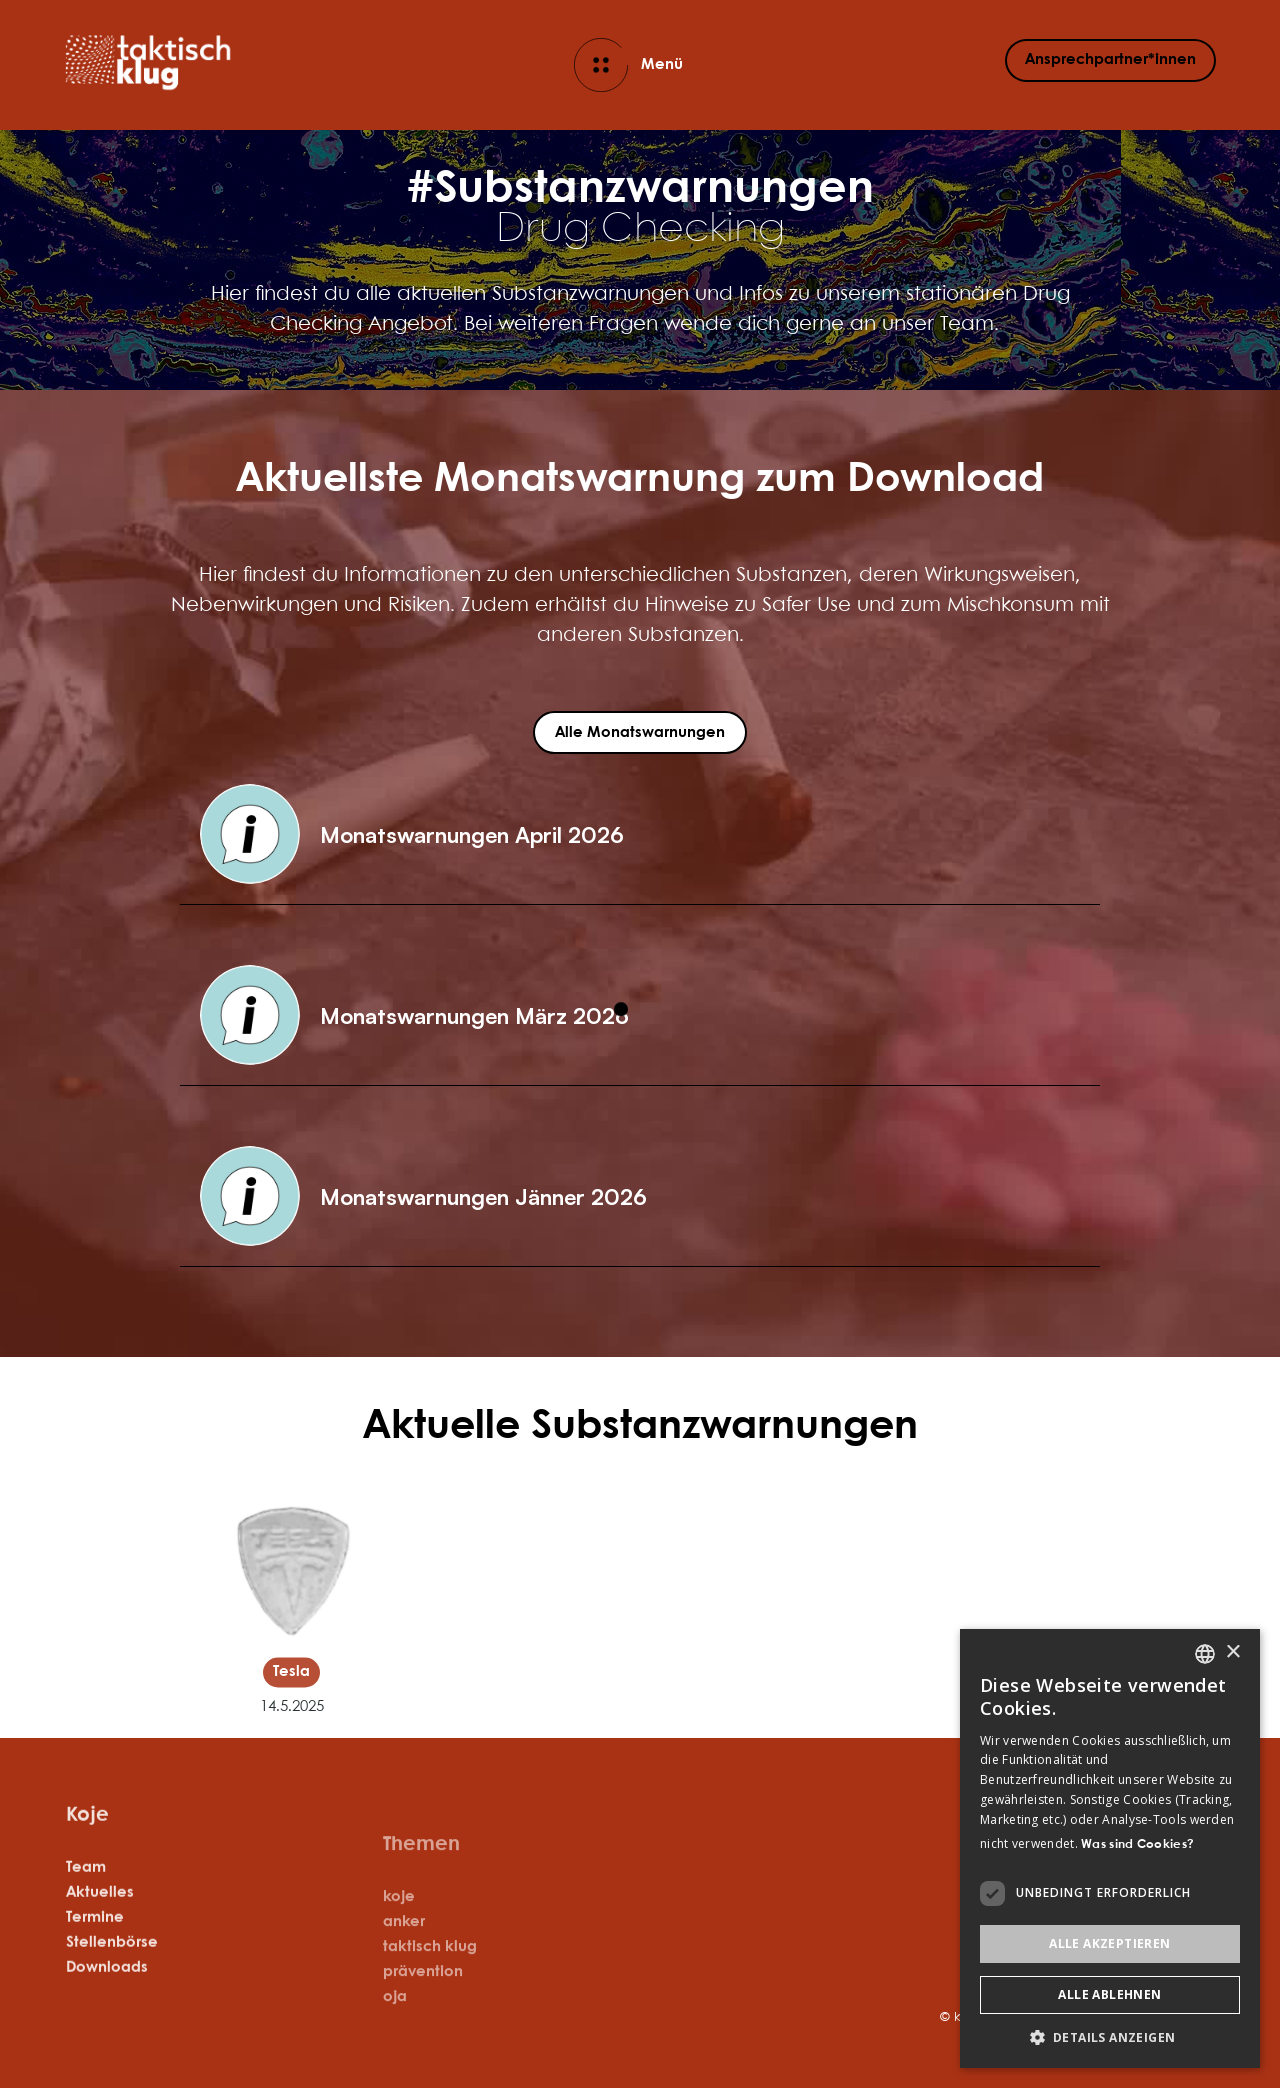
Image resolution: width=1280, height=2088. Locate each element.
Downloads (107, 1988)
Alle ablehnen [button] (1109, 1994)
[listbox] (1205, 1654)
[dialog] (1110, 1848)
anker (404, 1965)
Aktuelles (100, 1913)
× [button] (1232, 1652)
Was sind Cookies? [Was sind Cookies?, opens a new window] (1137, 1844)
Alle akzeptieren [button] (1109, 1943)
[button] (640, 834)
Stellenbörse (112, 1963)
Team (86, 1888)
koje (399, 1940)
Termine (95, 1938)
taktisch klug (430, 1990)
